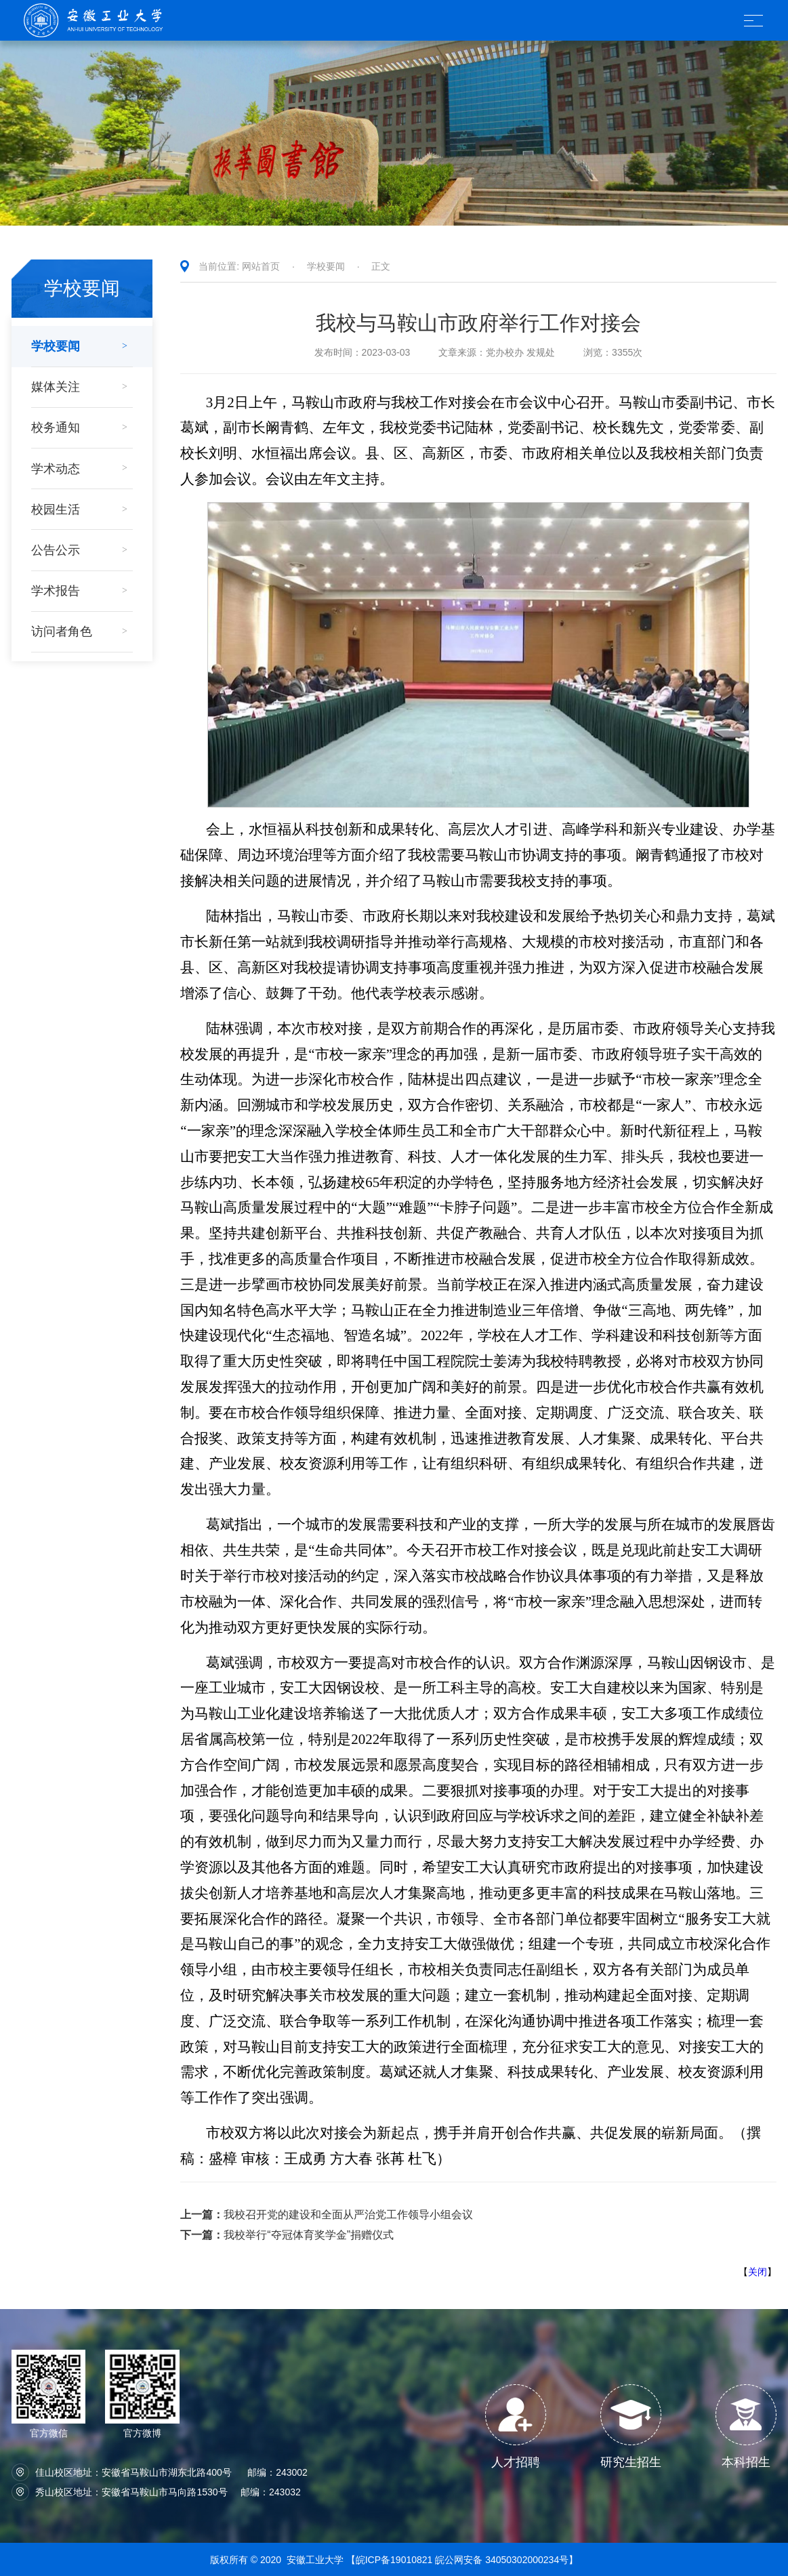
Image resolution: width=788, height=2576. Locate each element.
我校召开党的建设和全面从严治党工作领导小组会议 (326, 2214)
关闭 (757, 2271)
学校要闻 (326, 266)
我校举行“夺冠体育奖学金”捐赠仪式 (287, 2235)
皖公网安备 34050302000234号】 (506, 2559)
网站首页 (261, 266)
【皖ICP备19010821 (391, 2559)
